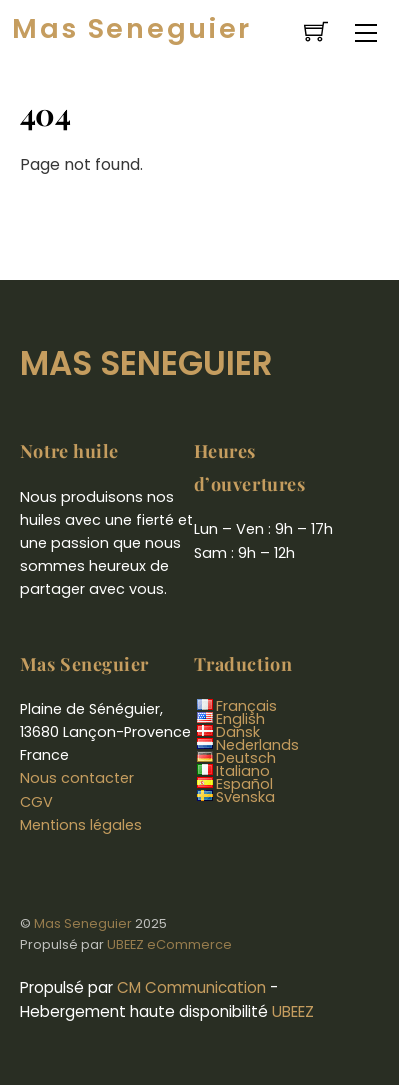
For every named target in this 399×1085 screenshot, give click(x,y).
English (240, 719)
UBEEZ (293, 1011)
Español (244, 784)
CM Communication (191, 987)
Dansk (238, 732)
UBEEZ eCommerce (169, 944)
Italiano (243, 771)
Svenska (245, 797)
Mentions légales (81, 825)
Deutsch (246, 758)
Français (246, 706)
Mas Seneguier (83, 923)
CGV (36, 802)
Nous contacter (77, 778)
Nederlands (257, 745)
